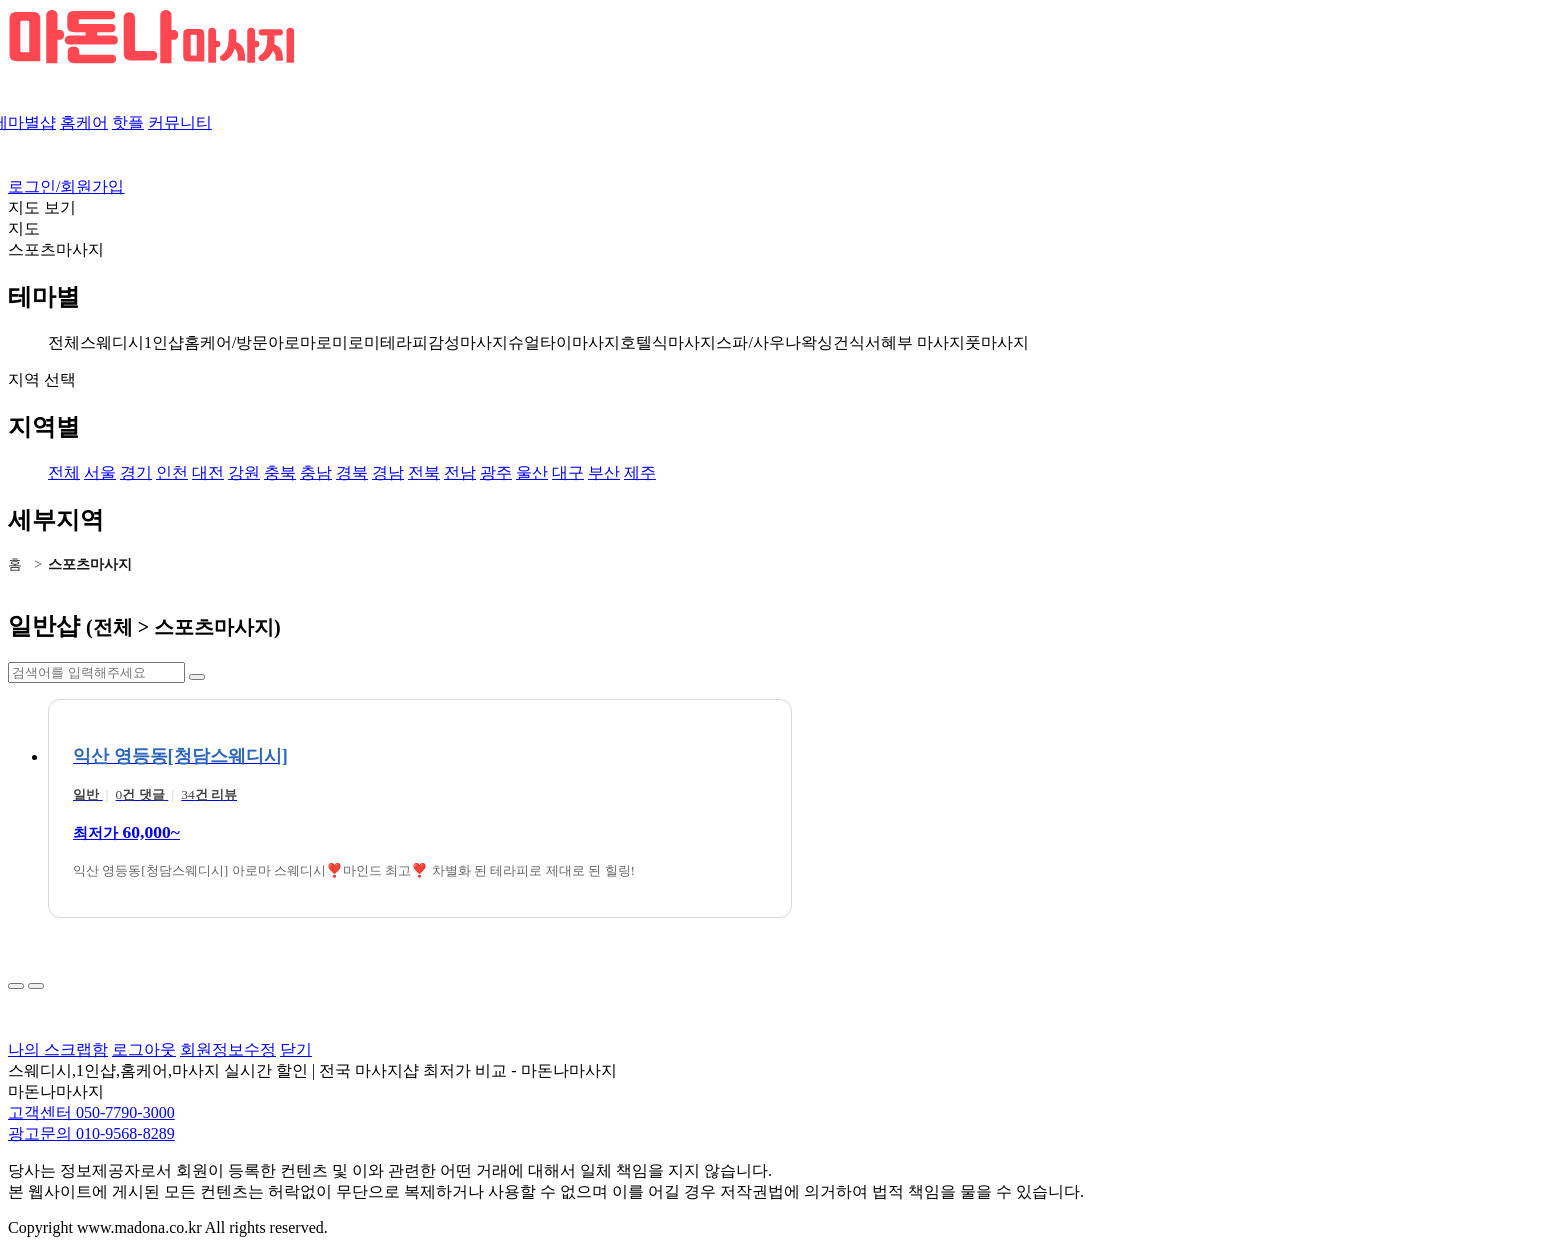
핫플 (128, 122)
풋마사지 (997, 342)
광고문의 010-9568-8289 (91, 1133)
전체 (64, 342)
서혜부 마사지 (915, 342)
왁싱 (817, 342)
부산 (604, 472)
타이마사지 (580, 342)
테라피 (404, 342)
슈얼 (524, 342)
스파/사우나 (758, 342)
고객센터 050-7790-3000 (91, 1112)
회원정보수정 (228, 1049)
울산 (532, 472)
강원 (244, 472)
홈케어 (84, 122)
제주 (640, 472)
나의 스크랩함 (58, 1049)
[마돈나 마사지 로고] (151, 59)
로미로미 (348, 342)
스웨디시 (112, 342)
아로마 (292, 342)
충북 (280, 472)
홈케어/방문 (226, 342)
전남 (460, 472)
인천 (172, 472)
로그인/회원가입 (66, 186)
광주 (496, 472)
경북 (352, 472)
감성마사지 (468, 342)
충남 (316, 472)
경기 (136, 472)
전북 (424, 472)
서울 (100, 472)
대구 (568, 472)
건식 (849, 342)
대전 (208, 472)
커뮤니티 (180, 122)
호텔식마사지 (668, 342)
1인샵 (164, 342)
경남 (388, 472)
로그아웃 (144, 1049)
